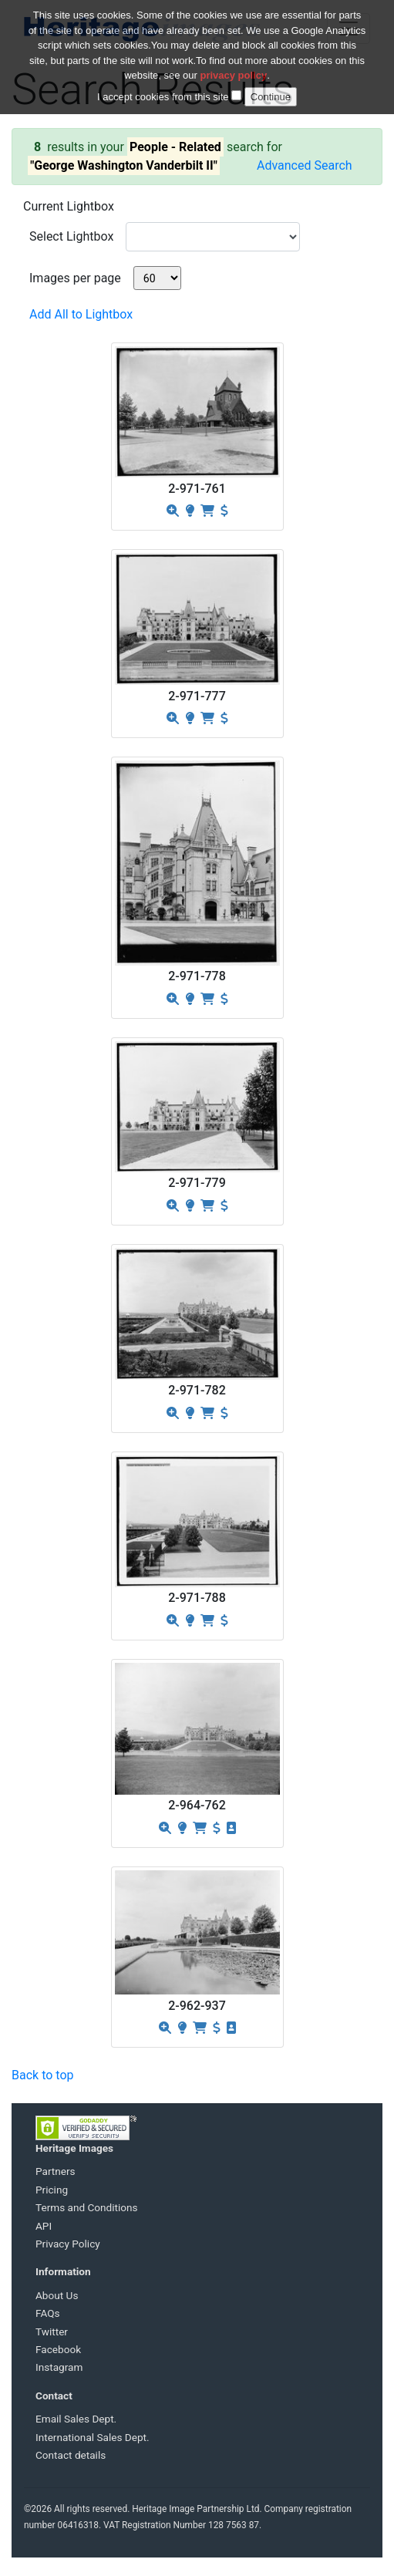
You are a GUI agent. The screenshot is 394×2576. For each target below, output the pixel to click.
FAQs (47, 2313)
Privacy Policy (67, 2243)
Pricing (51, 2189)
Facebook (58, 2349)
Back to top (42, 2075)
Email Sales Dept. (75, 2418)
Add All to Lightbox (81, 314)
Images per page (75, 278)
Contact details (70, 2455)
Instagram (59, 2367)
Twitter (51, 2331)
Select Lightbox (71, 236)
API (43, 2226)
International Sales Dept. (92, 2437)
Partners (55, 2171)
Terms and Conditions (86, 2207)
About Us (56, 2295)
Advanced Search (304, 165)
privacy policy (233, 67)
